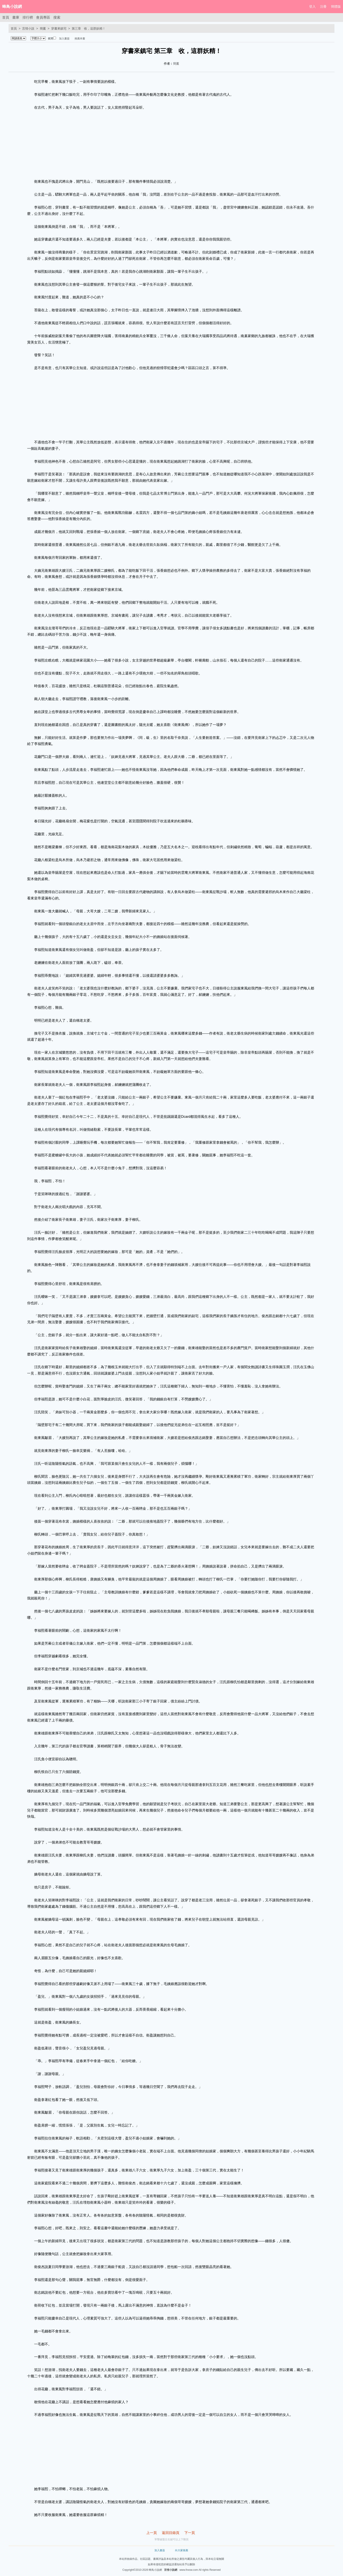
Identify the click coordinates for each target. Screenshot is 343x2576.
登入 (312, 6)
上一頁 (151, 2533)
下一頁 (189, 2533)
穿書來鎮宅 (58, 28)
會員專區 (43, 17)
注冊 (323, 6)
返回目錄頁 (170, 2533)
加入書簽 (64, 38)
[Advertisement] (171, 144)
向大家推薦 (181, 2550)
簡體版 (336, 6)
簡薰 (43, 28)
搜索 (56, 17)
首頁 (5, 17)
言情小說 (28, 28)
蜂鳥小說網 (12, 6)
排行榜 (28, 17)
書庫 (15, 17)
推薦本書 (80, 38)
